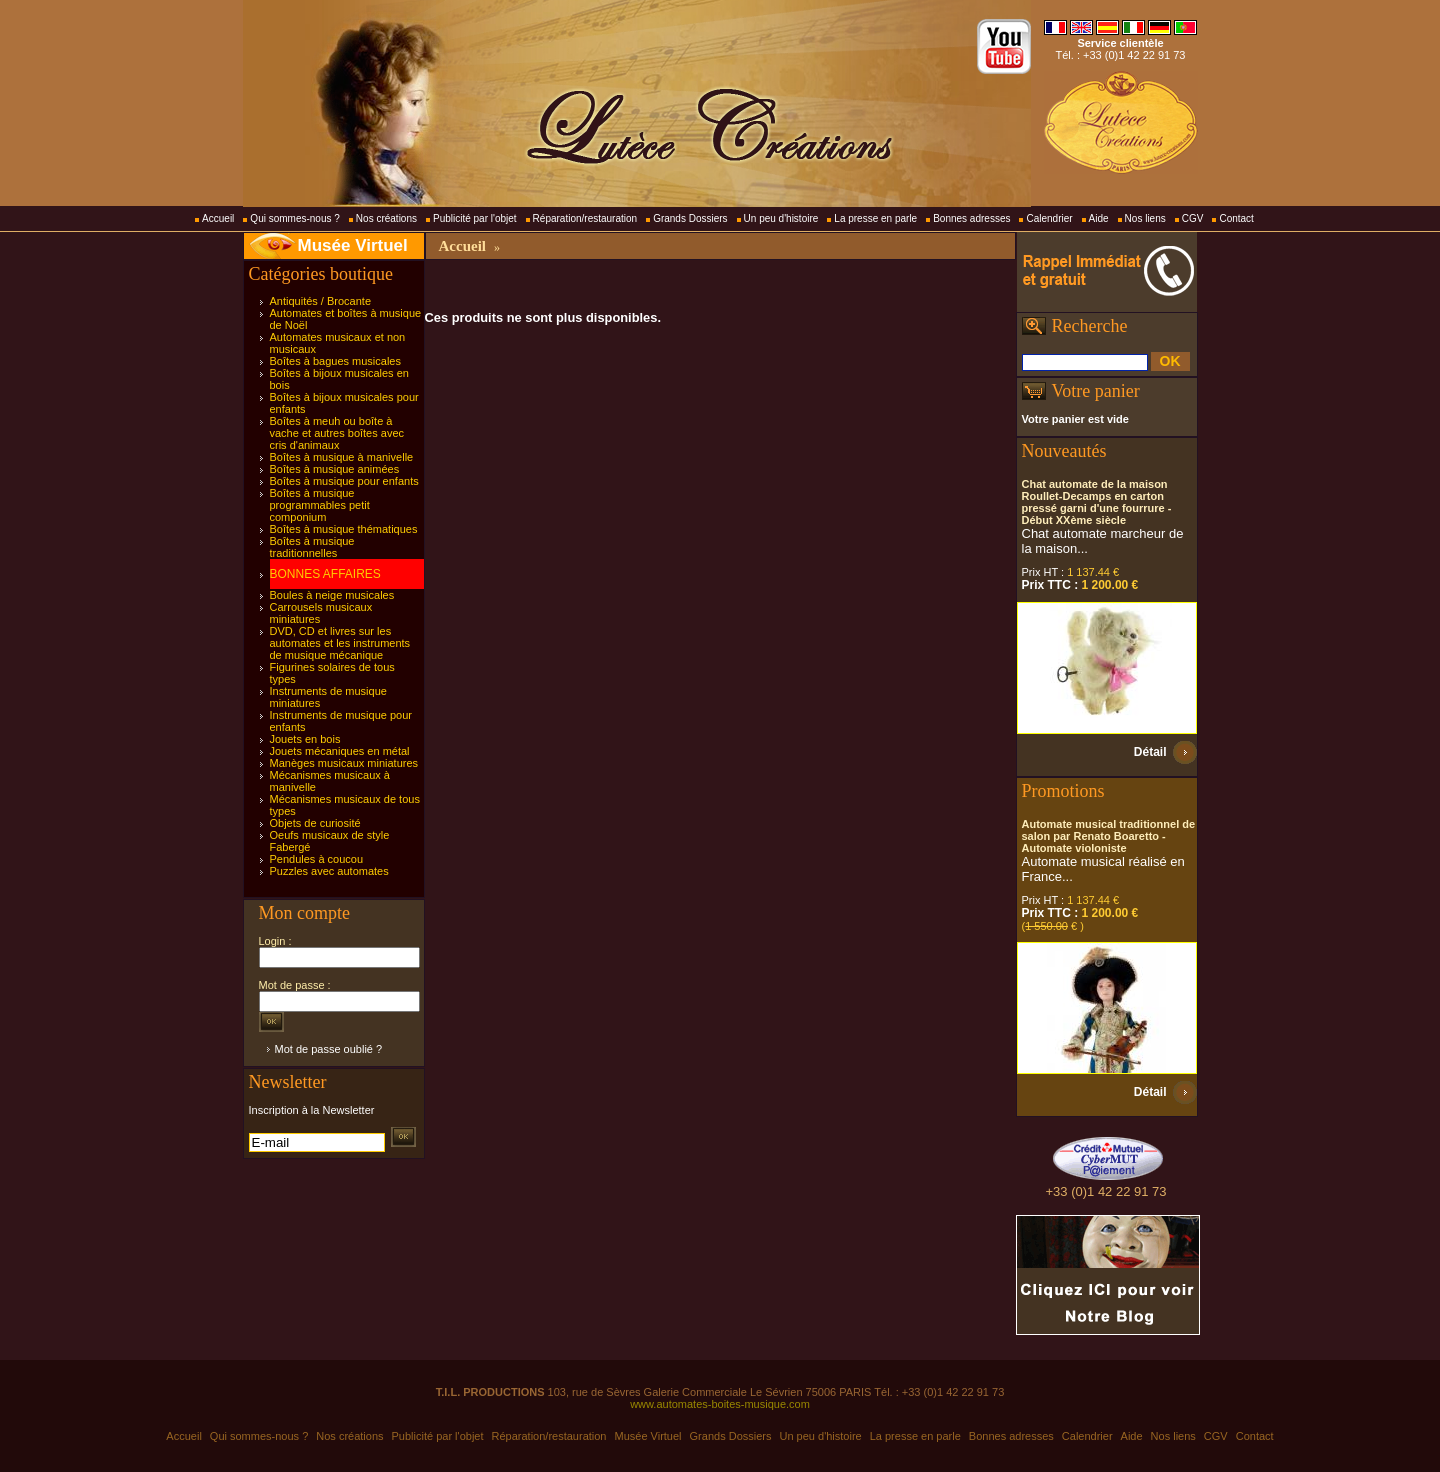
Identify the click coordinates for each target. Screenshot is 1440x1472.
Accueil (218, 218)
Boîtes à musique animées (335, 469)
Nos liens (1145, 218)
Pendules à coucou (317, 859)
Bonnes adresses (971, 218)
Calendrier (1049, 218)
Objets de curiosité (315, 823)
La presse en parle (875, 218)
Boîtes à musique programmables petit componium (320, 505)
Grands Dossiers (690, 218)
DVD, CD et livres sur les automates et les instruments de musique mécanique (340, 643)
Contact (1236, 218)
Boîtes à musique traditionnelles (312, 547)
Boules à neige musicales (332, 595)
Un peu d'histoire (781, 218)
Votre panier (1096, 391)
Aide (1099, 218)
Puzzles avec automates (329, 871)
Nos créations (386, 218)
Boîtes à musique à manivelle (342, 457)
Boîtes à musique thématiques (344, 529)
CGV (1193, 218)
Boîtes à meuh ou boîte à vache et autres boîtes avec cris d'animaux (337, 433)
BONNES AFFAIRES (325, 574)
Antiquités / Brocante (321, 301)
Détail (1150, 752)
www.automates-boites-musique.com (720, 1404)
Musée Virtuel (353, 245)
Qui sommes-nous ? (294, 218)
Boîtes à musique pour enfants (344, 481)
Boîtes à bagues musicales (335, 361)
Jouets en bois (305, 739)
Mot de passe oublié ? (329, 1049)
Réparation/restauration (585, 218)
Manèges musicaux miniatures (344, 763)
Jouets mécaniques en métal (340, 751)
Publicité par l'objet (475, 218)
